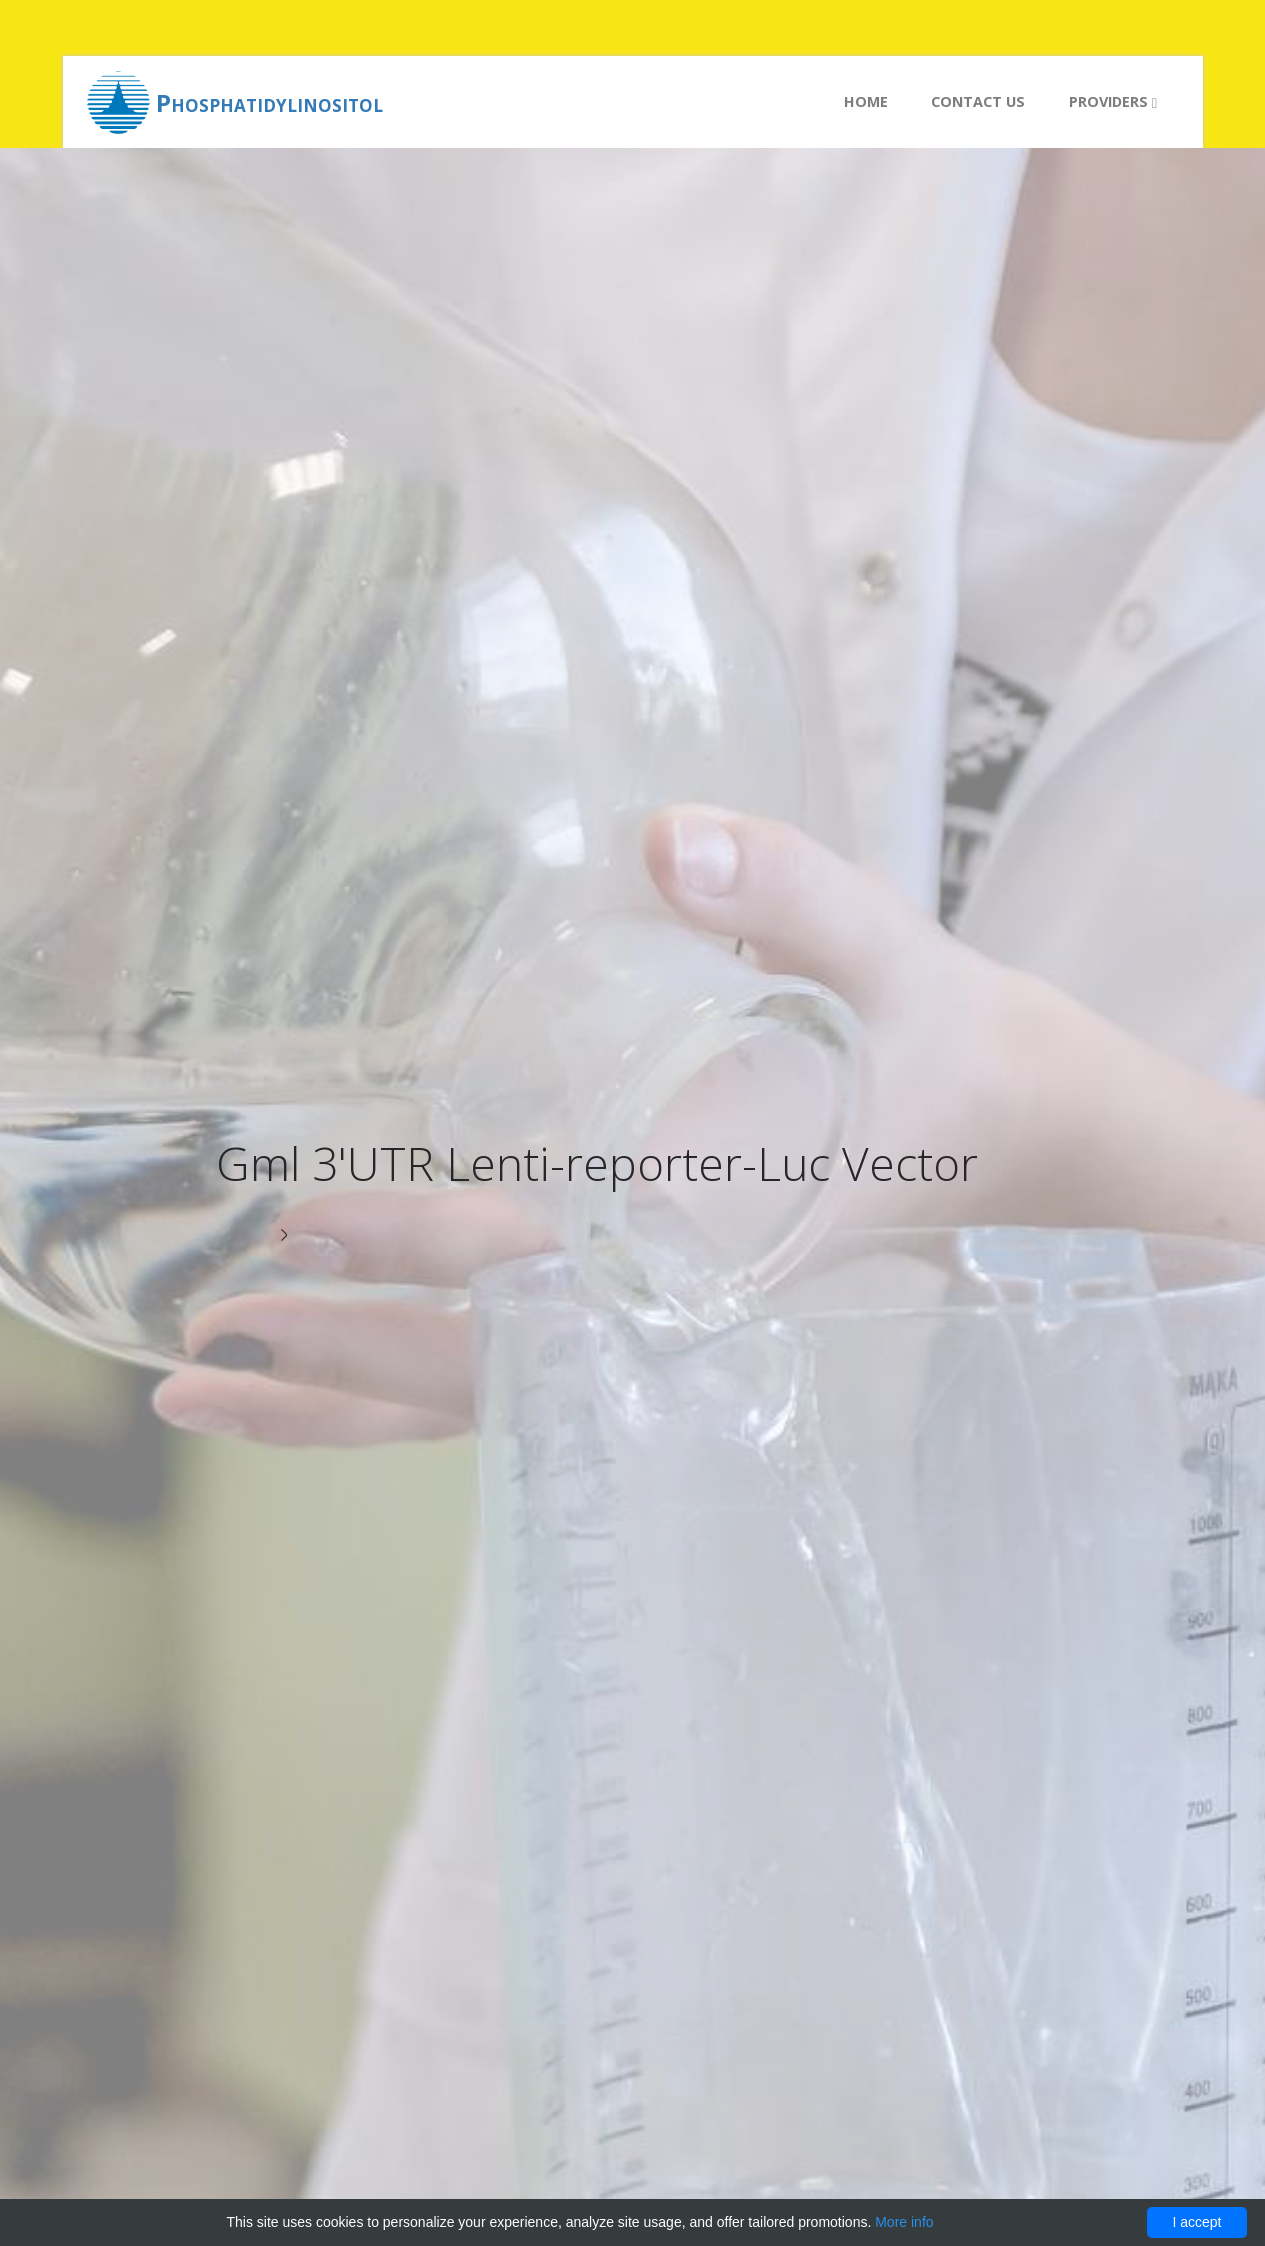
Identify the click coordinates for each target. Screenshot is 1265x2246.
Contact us (978, 101)
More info (904, 2222)
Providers (1113, 101)
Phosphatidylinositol (269, 102)
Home (866, 101)
